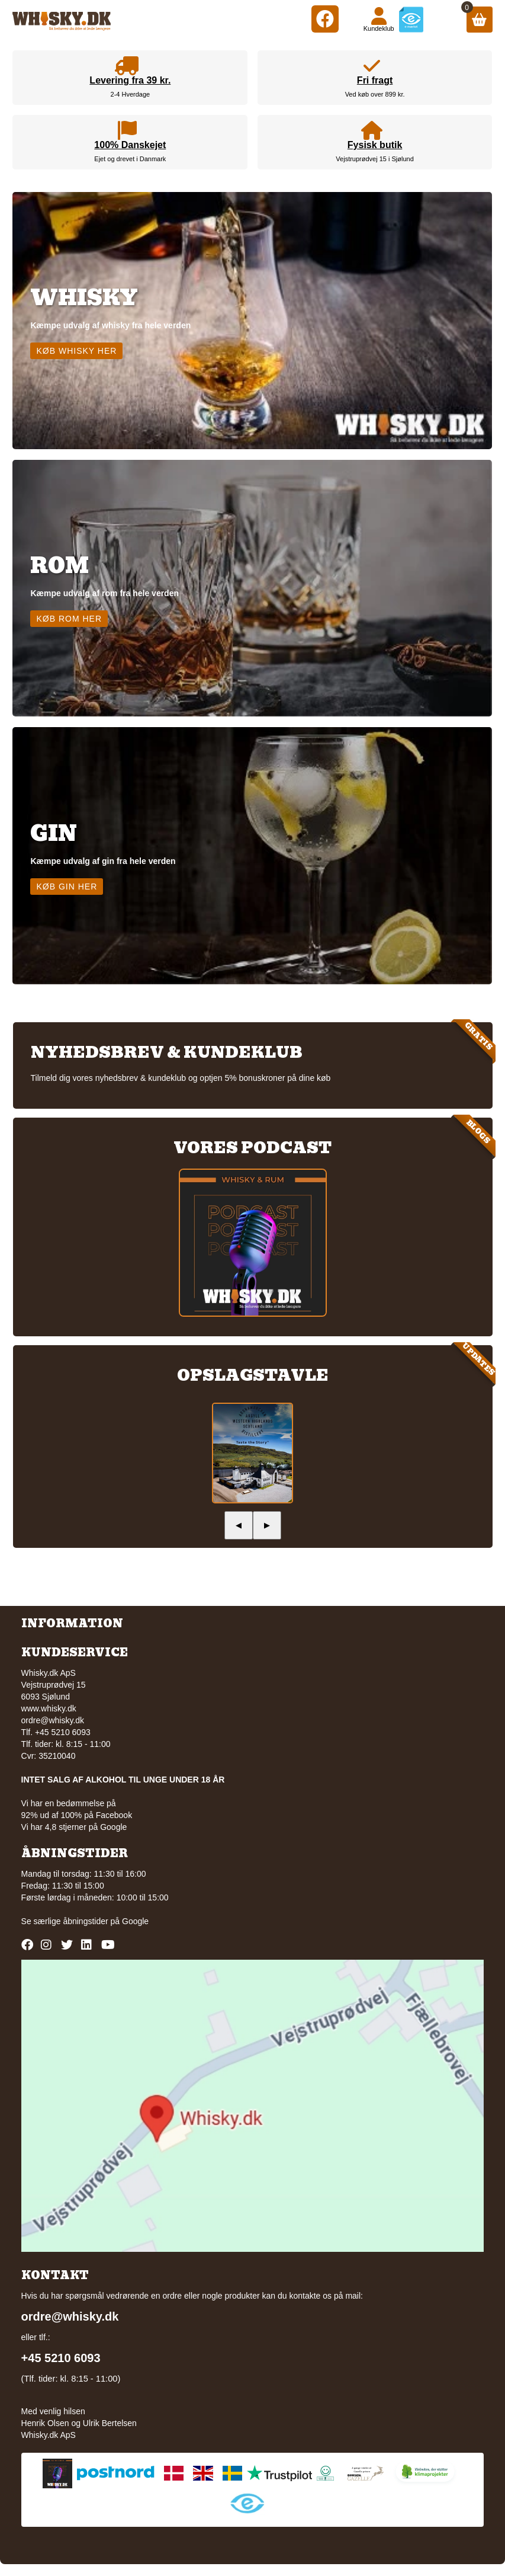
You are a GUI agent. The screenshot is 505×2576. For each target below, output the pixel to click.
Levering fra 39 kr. (130, 80)
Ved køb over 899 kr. (375, 94)
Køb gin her (66, 886)
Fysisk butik (375, 145)
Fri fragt (375, 80)
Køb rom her (69, 618)
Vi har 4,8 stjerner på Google (74, 1827)
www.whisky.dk (48, 1708)
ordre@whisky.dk (53, 1720)
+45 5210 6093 (61, 2358)
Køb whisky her (76, 351)
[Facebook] (325, 19)
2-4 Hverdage (130, 94)
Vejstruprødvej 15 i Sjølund (374, 158)
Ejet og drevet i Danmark (130, 158)
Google (135, 1921)
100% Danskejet (130, 145)
